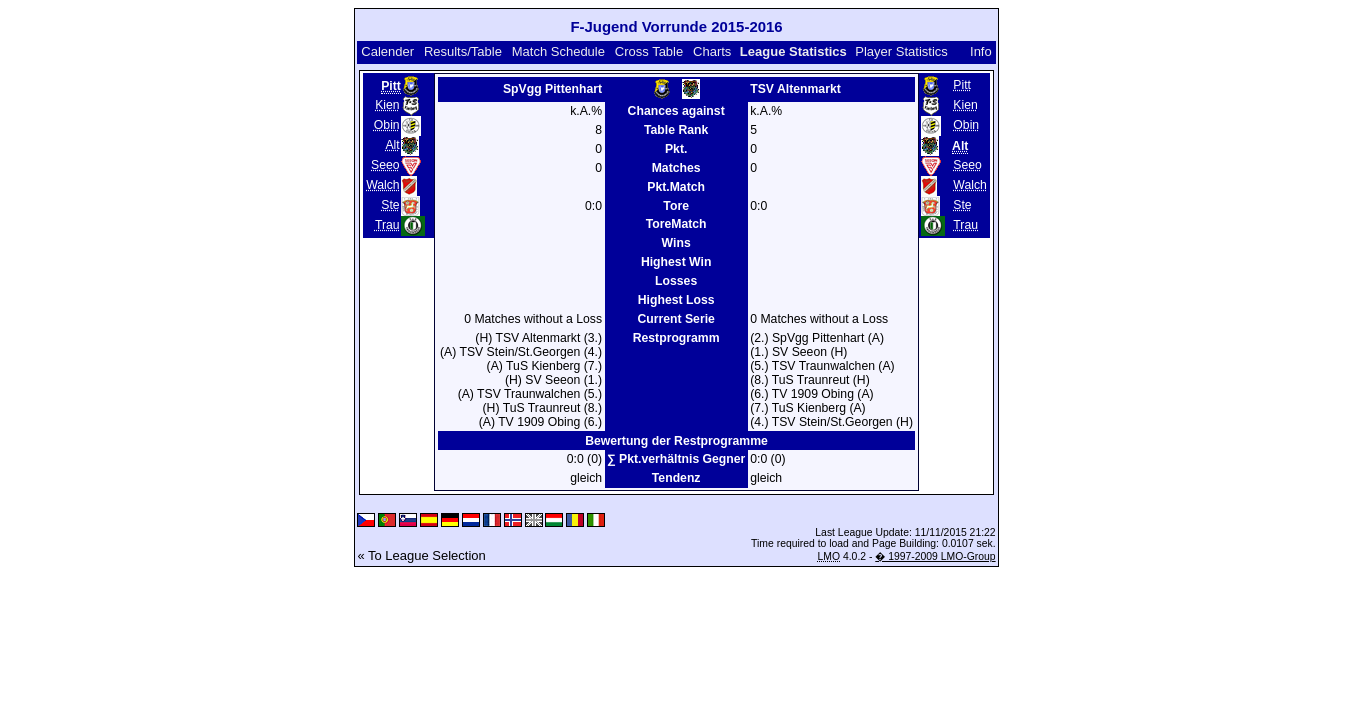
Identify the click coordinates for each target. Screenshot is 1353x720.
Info (981, 51)
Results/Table (463, 51)
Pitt (962, 85)
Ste (390, 205)
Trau (387, 225)
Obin (387, 125)
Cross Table (649, 51)
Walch (383, 185)
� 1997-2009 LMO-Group (935, 556)
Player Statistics (901, 51)
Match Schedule (558, 51)
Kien (387, 105)
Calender (387, 51)
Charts (712, 51)
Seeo (385, 165)
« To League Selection (421, 555)
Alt (392, 145)
